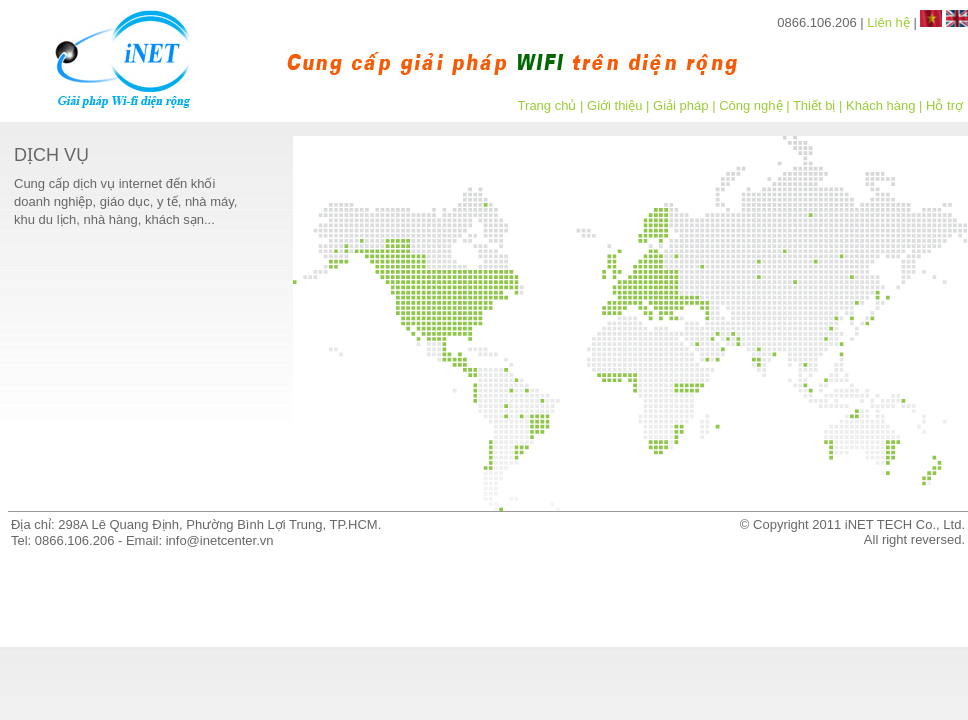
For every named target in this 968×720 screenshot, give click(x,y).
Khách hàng (880, 105)
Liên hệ (888, 22)
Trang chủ (547, 105)
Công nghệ (750, 105)
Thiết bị (814, 105)
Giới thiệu (614, 105)
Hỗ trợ (944, 105)
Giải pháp (680, 105)
